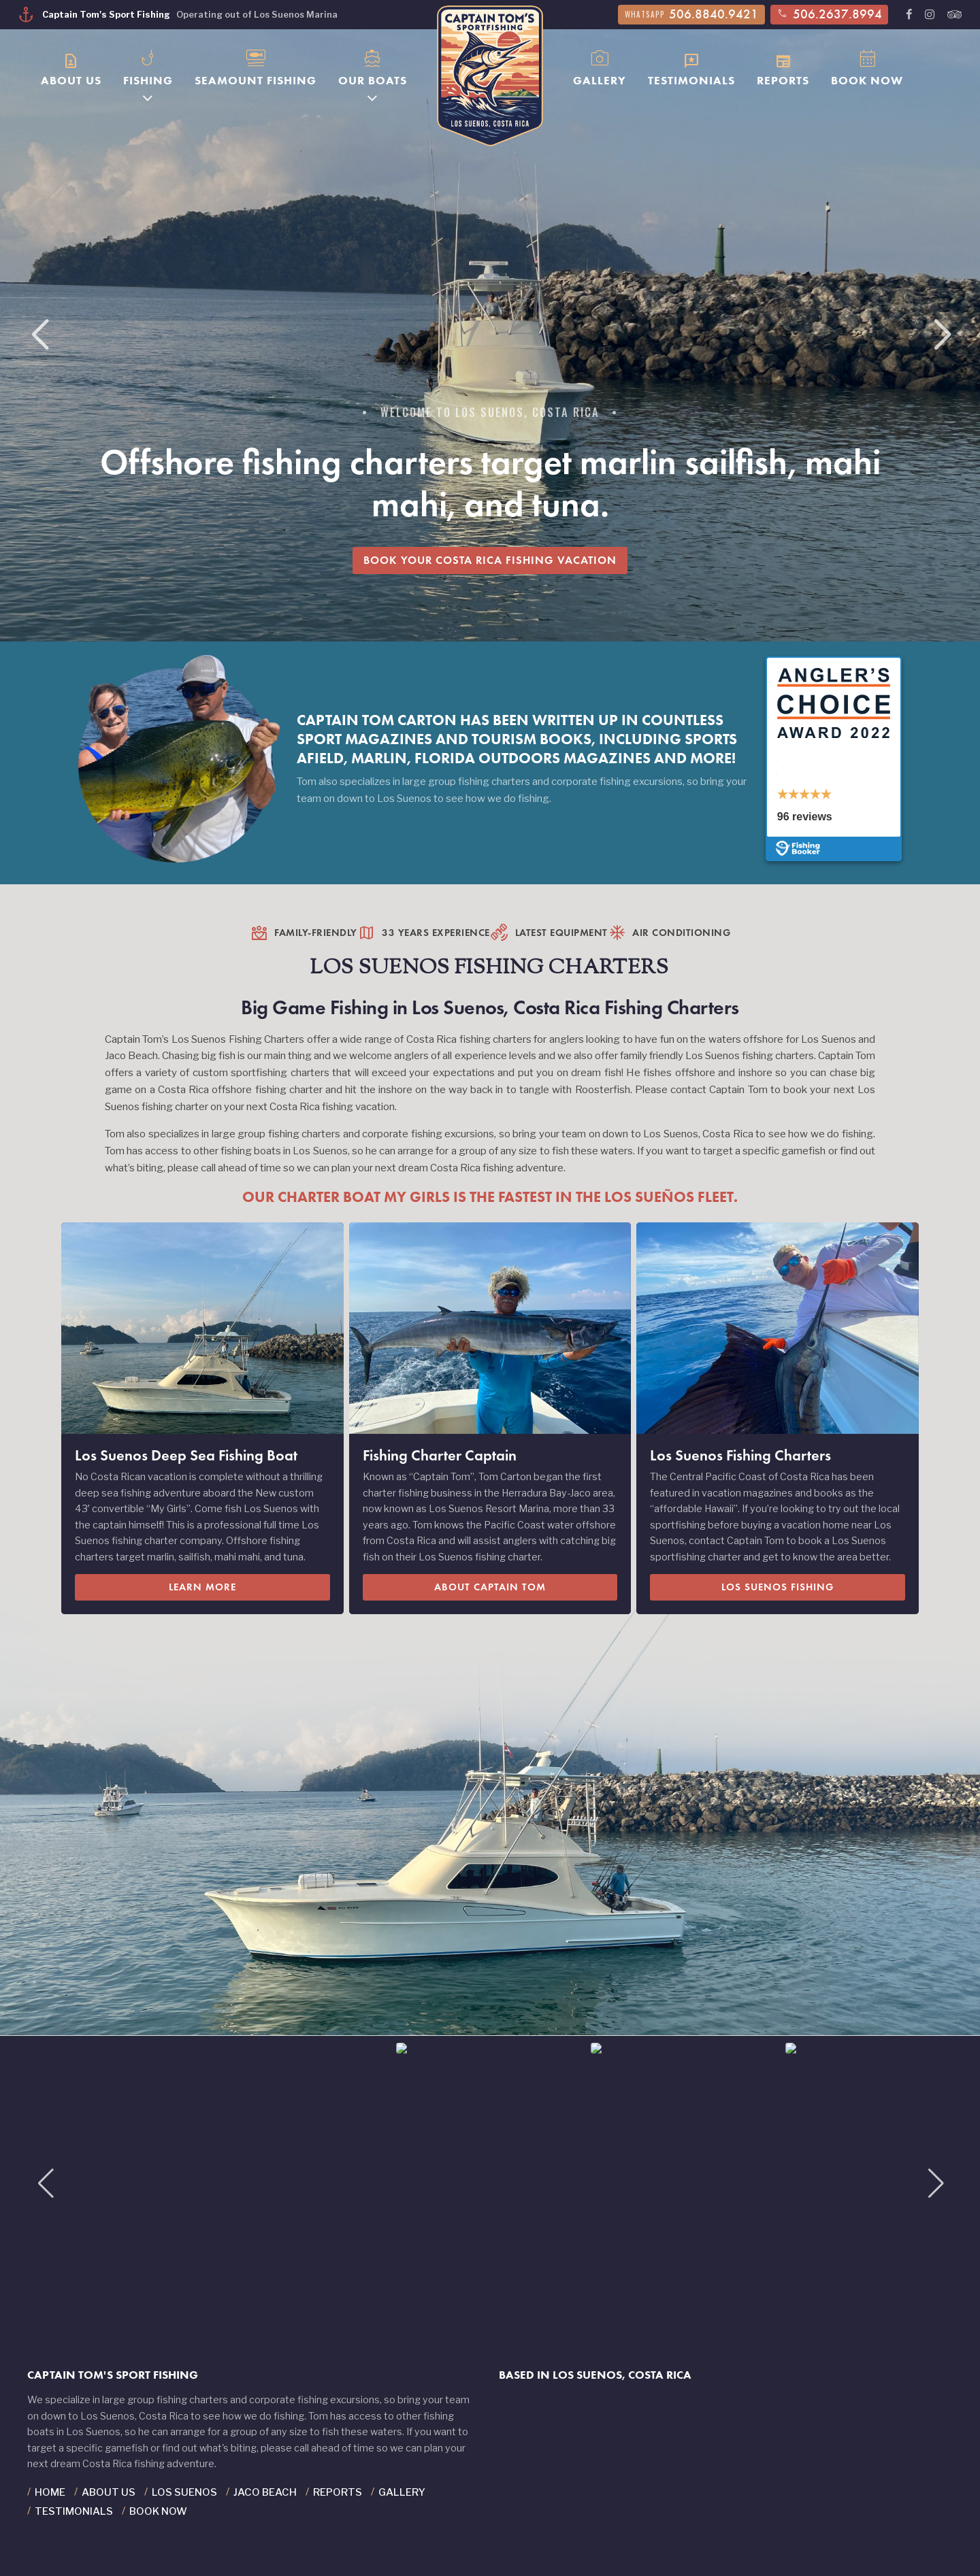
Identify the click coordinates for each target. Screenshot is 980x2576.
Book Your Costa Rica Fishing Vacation (490, 560)
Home (50, 2492)
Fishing (148, 66)
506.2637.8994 (829, 14)
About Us (71, 67)
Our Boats (372, 66)
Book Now (867, 66)
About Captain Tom (490, 1587)
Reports (783, 67)
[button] (941, 335)
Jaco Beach (265, 2492)
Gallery (599, 66)
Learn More (202, 1587)
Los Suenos (184, 2492)
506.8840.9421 (691, 14)
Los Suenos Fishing (777, 1587)
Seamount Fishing (255, 66)
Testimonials (691, 67)
